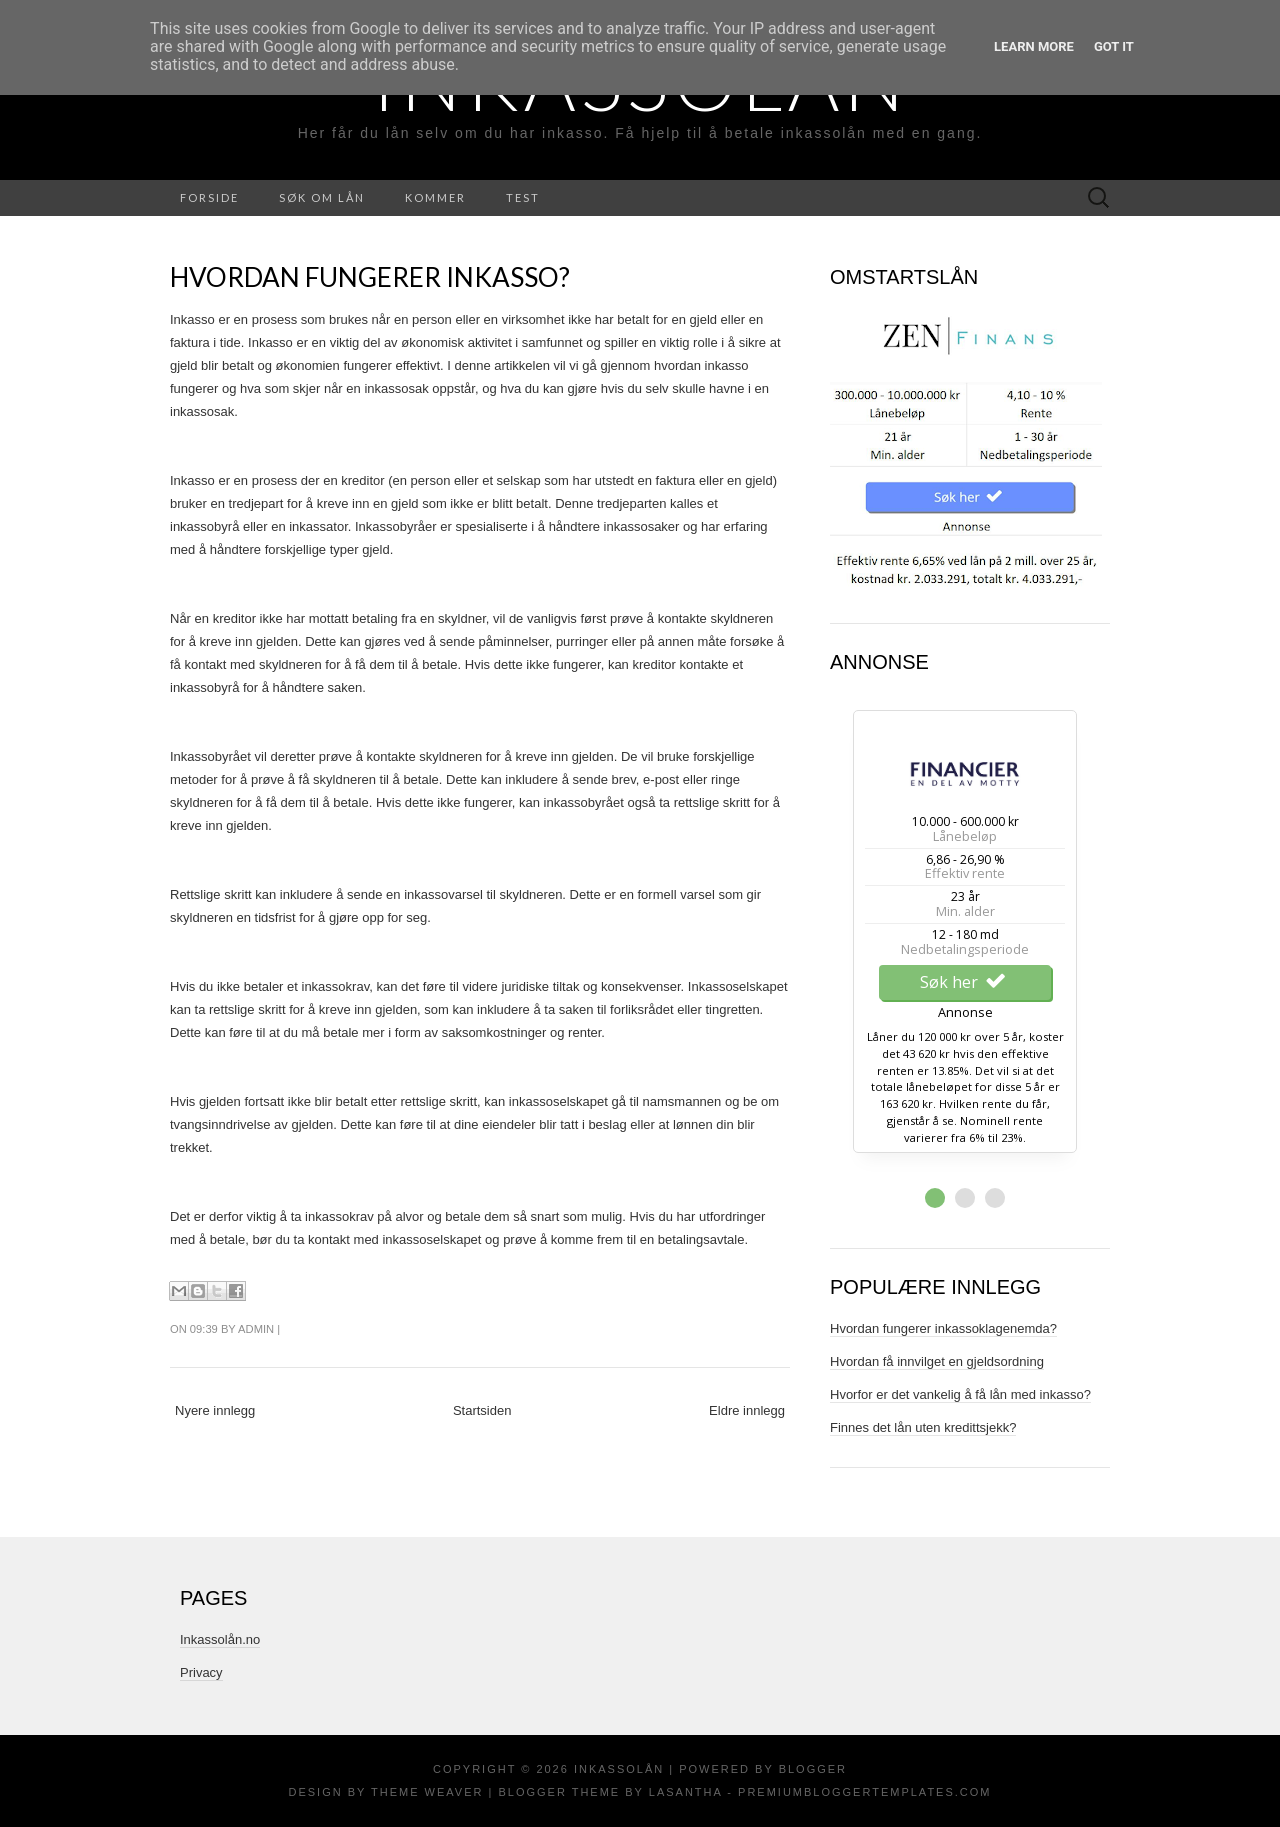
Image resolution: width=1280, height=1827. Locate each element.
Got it (1114, 46)
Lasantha (685, 1792)
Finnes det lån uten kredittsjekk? (923, 1427)
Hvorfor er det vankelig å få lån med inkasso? (960, 1394)
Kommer (435, 197)
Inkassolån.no (220, 1639)
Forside (209, 197)
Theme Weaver (427, 1792)
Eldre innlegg (747, 1410)
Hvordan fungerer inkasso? (370, 277)
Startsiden (482, 1410)
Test (523, 197)
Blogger (813, 1769)
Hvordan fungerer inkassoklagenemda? (943, 1328)
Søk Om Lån (322, 197)
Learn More (1034, 46)
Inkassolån (619, 1769)
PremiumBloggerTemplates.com (864, 1792)
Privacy (201, 1672)
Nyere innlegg (215, 1410)
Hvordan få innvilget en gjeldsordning (937, 1361)
